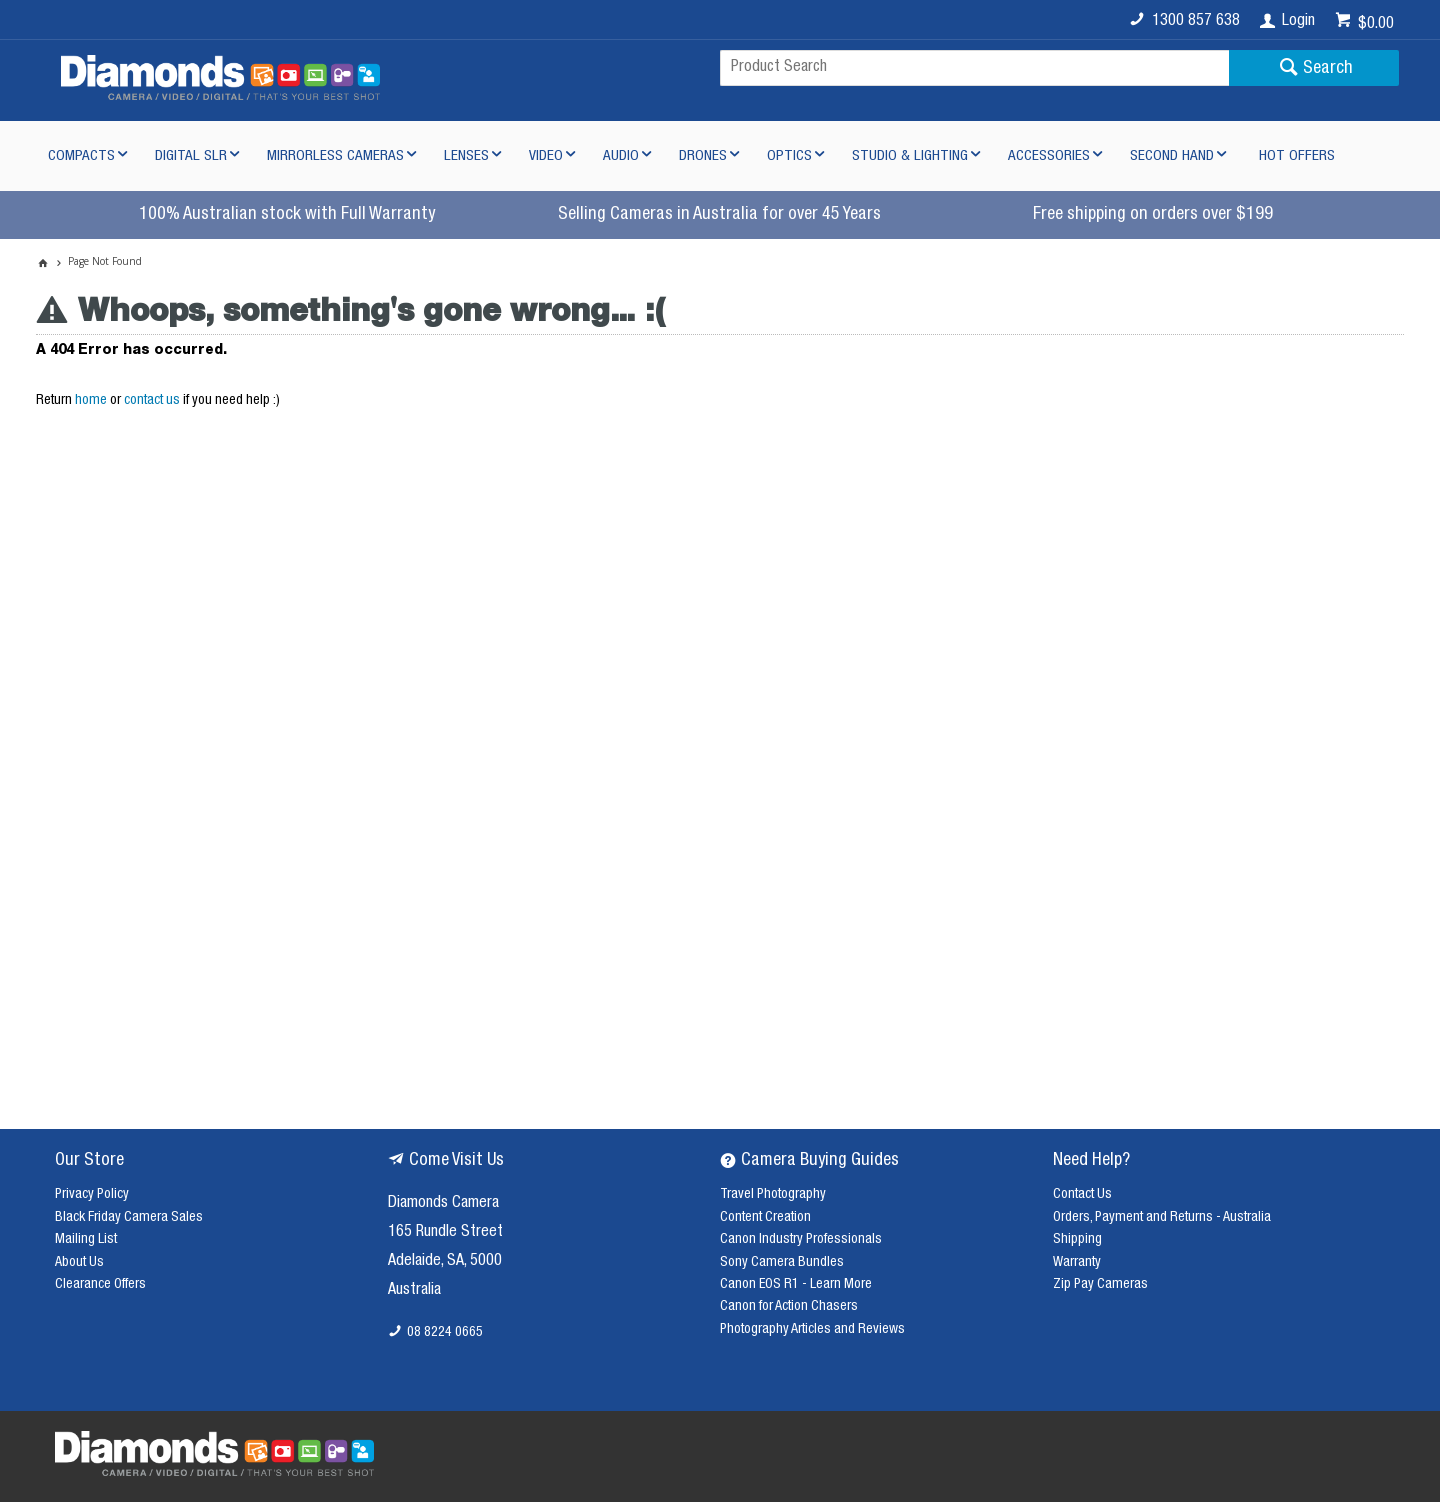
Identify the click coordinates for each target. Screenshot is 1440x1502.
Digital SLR (191, 156)
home (91, 401)
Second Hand (1172, 156)
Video (546, 156)
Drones (703, 156)
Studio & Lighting (910, 156)
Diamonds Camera (443, 1204)
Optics (789, 156)
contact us (152, 401)
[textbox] (974, 68)
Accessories (1049, 156)
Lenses (466, 156)
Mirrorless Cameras (335, 156)
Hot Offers (1297, 156)
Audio (621, 156)
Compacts (81, 156)
